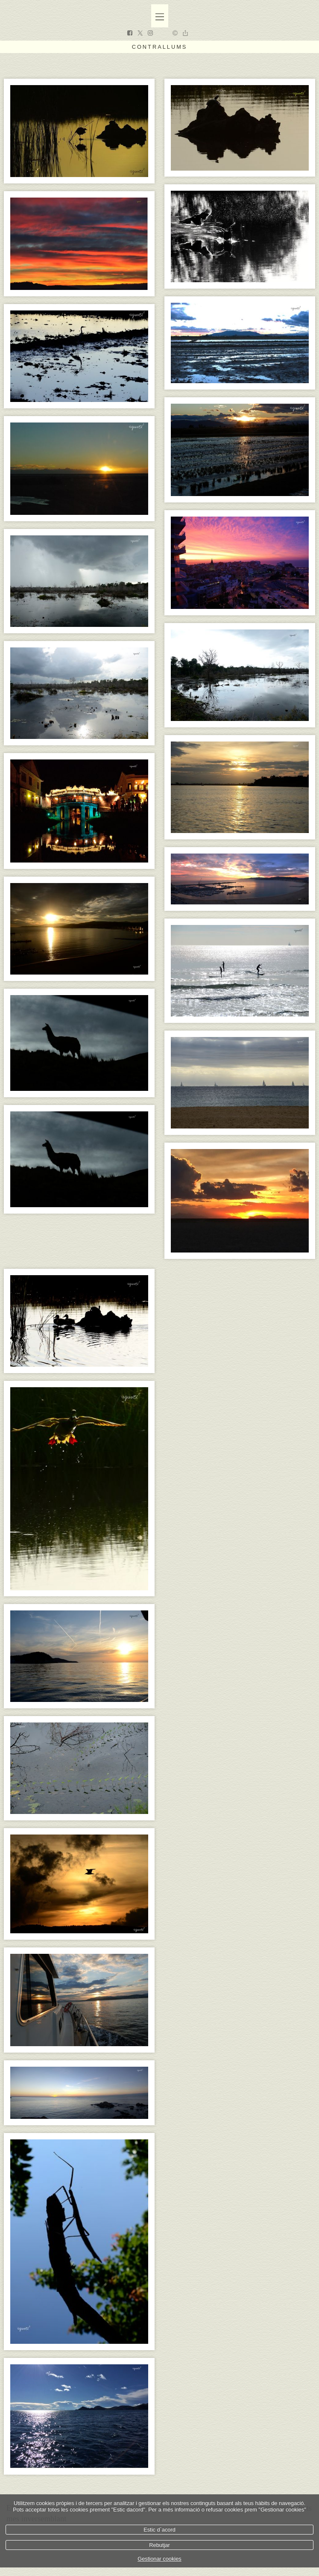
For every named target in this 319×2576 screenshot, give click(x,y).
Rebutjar (159, 2545)
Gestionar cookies (159, 2558)
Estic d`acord (159, 2529)
